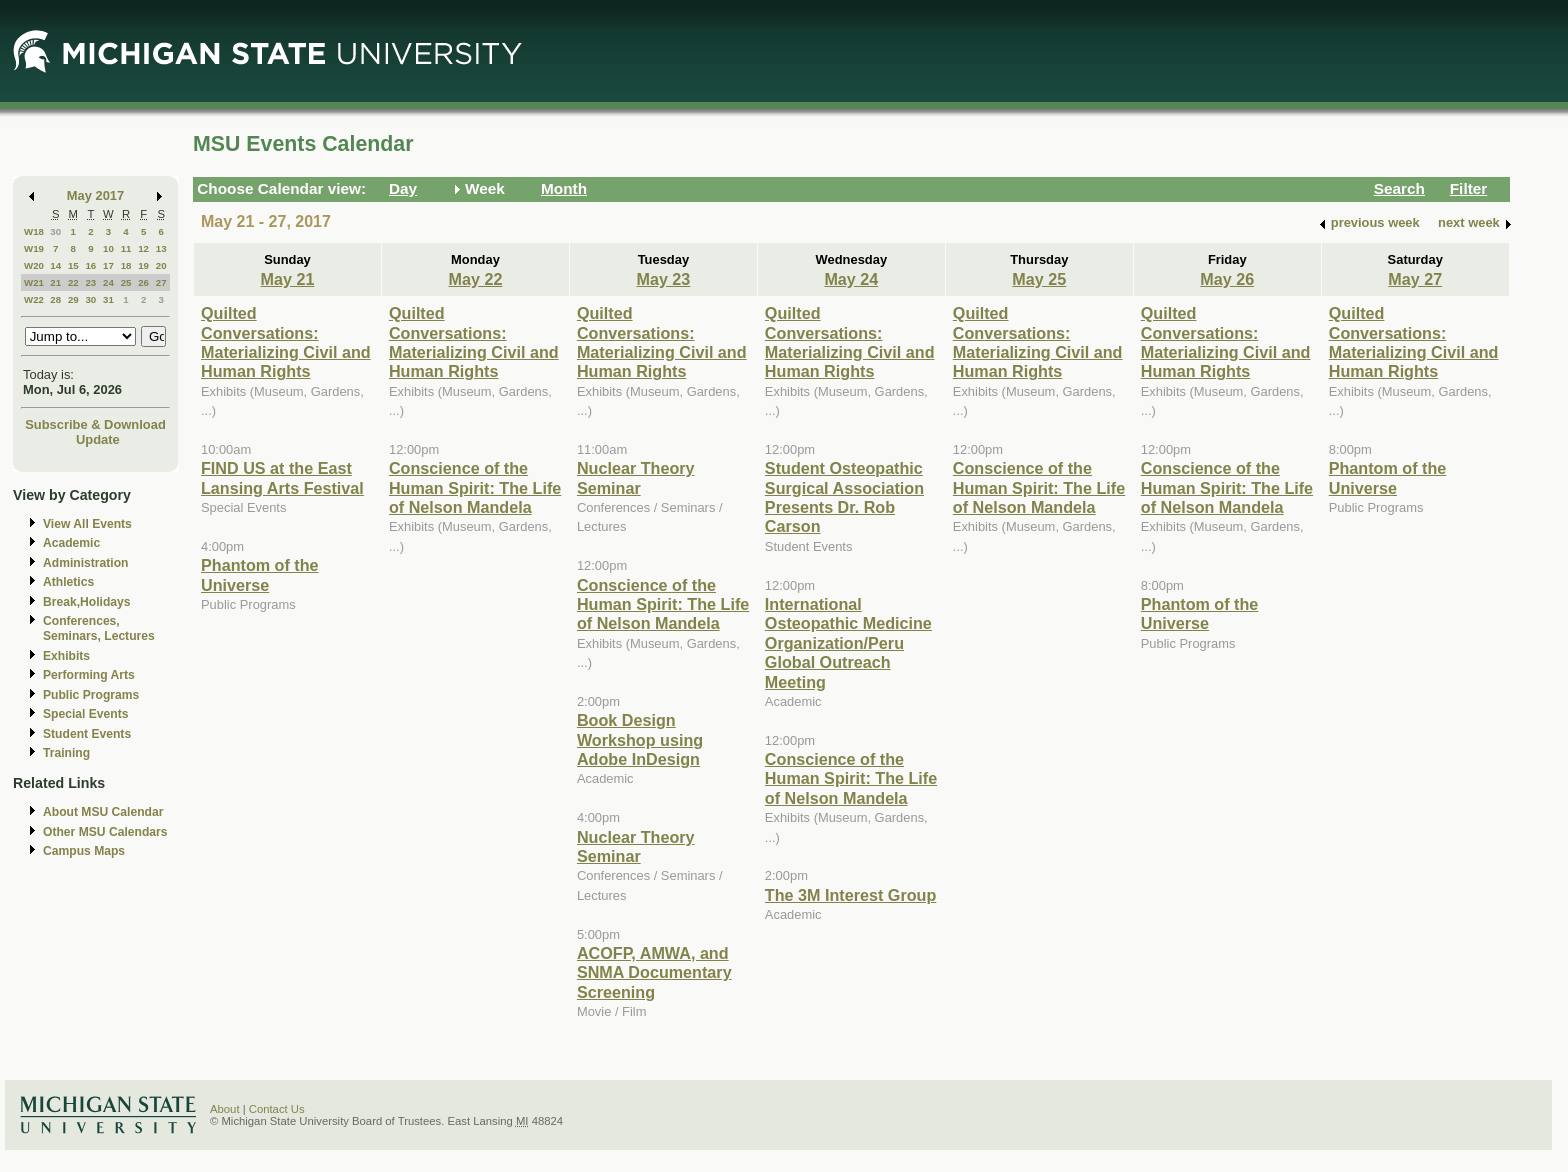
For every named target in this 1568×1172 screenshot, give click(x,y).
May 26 (1227, 279)
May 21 (288, 279)
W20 (34, 265)
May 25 (1039, 279)
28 (55, 299)
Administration (85, 563)
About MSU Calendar (103, 812)
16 (90, 265)
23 (90, 282)
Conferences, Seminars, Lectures (99, 628)
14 (55, 265)
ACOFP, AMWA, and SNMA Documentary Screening (654, 972)
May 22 (475, 279)
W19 (34, 248)
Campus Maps (84, 851)
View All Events (87, 524)
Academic (71, 543)
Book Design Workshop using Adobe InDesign (640, 739)
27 (161, 282)
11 (126, 248)
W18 (34, 231)
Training (66, 753)
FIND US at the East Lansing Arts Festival (282, 477)
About (225, 1109)
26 (143, 282)
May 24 (851, 279)
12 (143, 248)
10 (108, 248)
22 (73, 282)
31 (108, 299)
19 (143, 265)
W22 (34, 299)
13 (161, 248)
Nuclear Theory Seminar (636, 477)
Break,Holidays (87, 602)
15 (73, 265)
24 (108, 282)
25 (126, 282)
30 (55, 231)
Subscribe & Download (95, 424)
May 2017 (95, 195)
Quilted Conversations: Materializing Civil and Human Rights (286, 342)
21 (55, 282)
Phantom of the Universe (260, 574)
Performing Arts (89, 675)
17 (108, 265)
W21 (34, 282)
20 (161, 265)
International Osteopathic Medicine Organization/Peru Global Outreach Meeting (848, 643)
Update (98, 439)
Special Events (85, 714)
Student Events (87, 734)
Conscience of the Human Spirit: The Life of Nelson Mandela (475, 487)
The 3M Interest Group (850, 895)
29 (73, 299)
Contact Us (277, 1109)
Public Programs (91, 695)
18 (126, 265)
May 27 (1415, 279)
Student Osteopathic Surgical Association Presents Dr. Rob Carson (844, 497)
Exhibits (66, 656)
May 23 (663, 279)
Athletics (68, 582)
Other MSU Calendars (105, 832)
